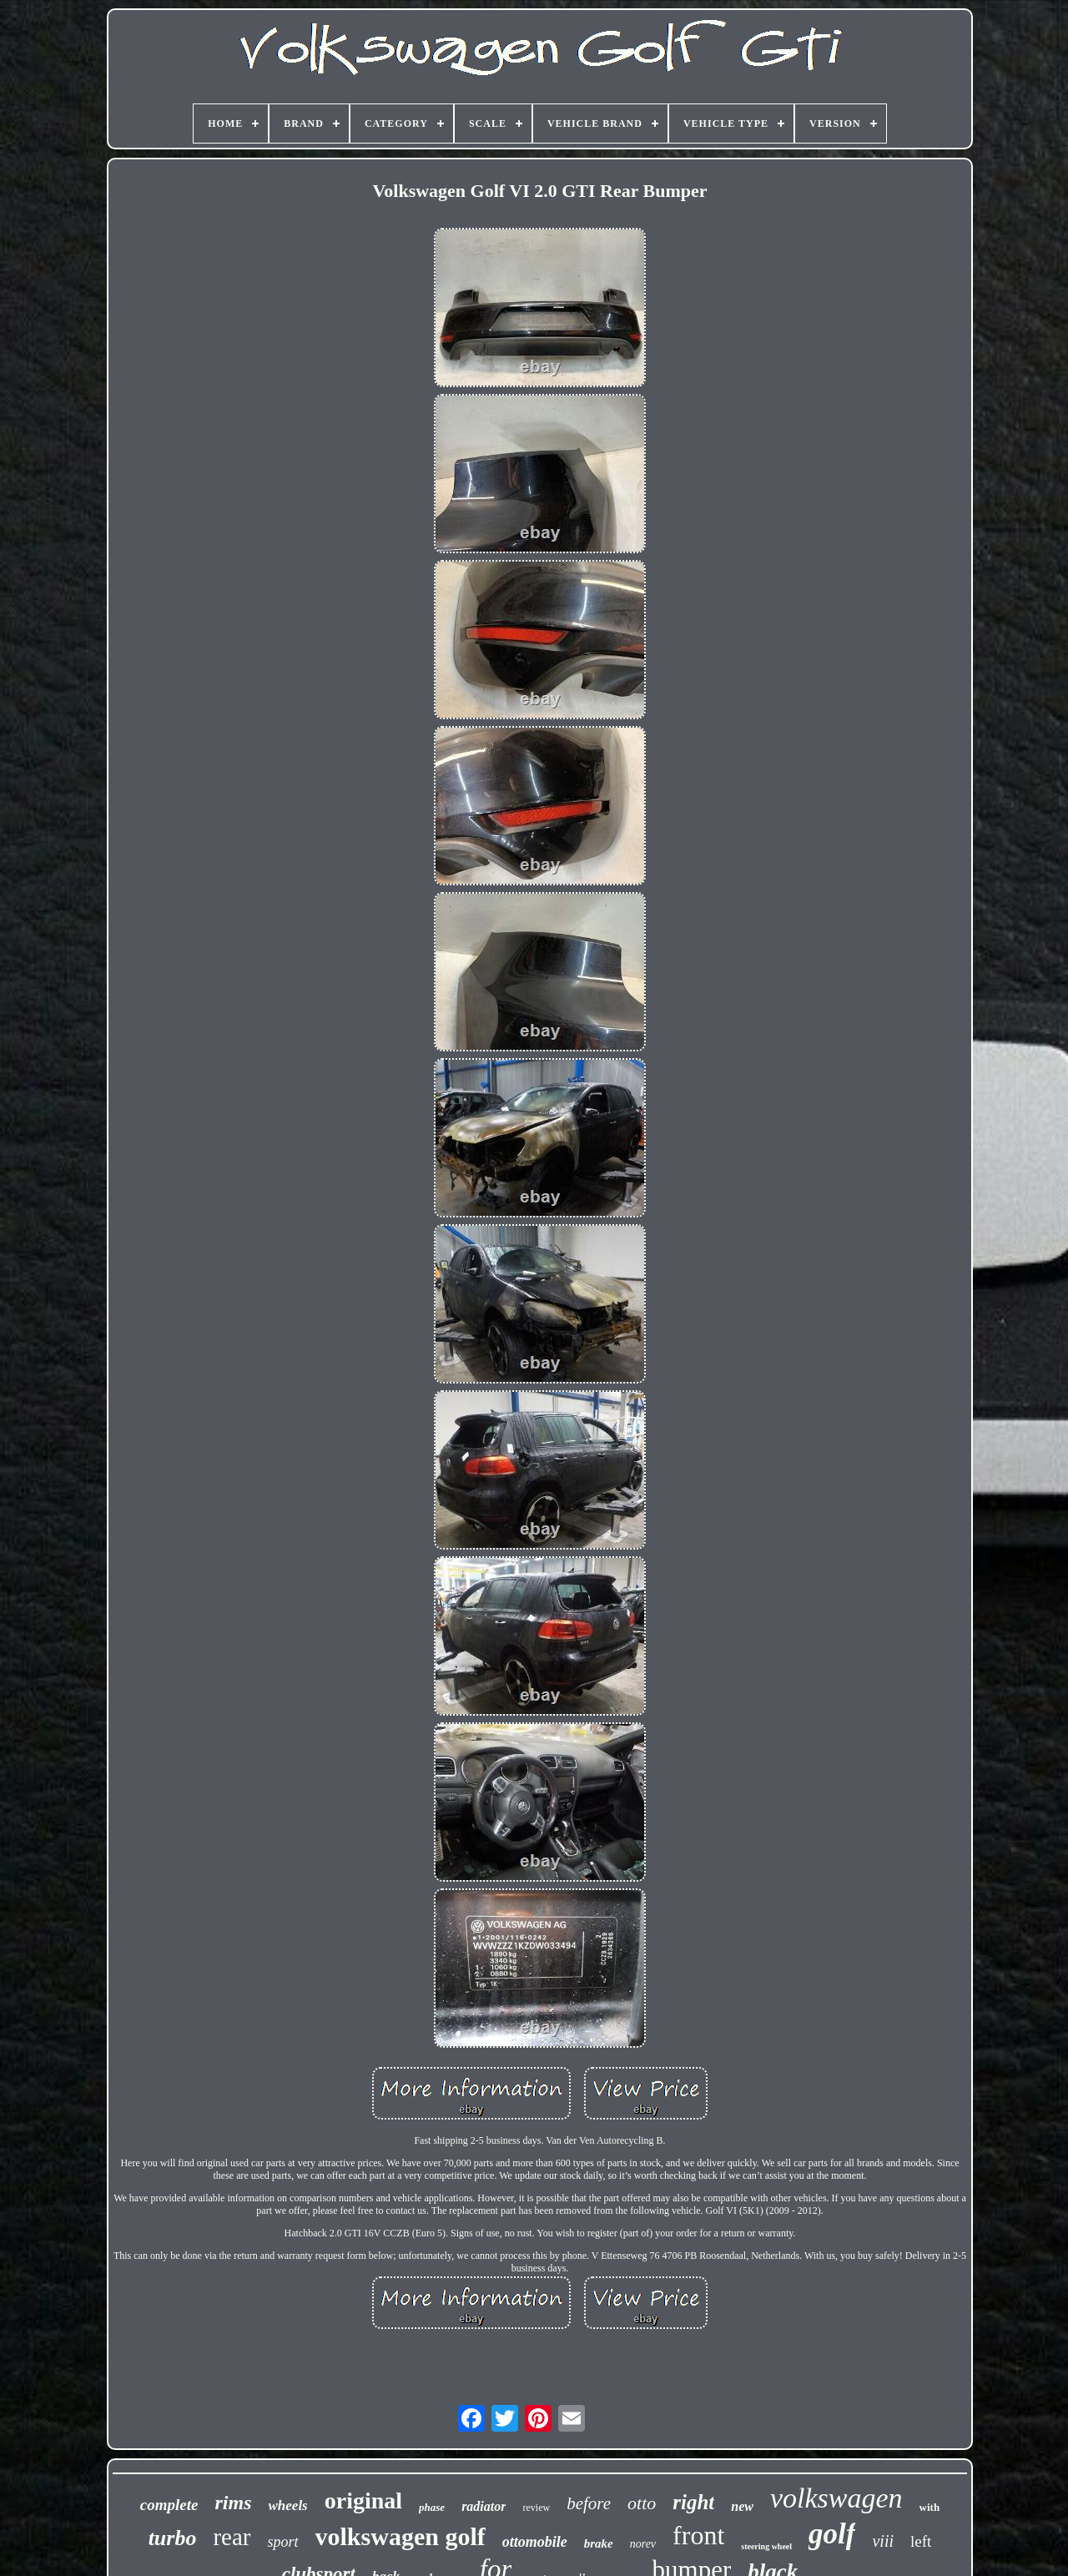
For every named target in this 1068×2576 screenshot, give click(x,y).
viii (883, 2541)
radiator (483, 2506)
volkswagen (836, 2498)
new (742, 2506)
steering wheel (766, 2546)
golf (832, 2534)
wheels (288, 2505)
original (363, 2500)
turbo (173, 2538)
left (920, 2541)
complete (169, 2504)
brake (598, 2543)
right (693, 2502)
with (929, 2507)
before (589, 2503)
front (698, 2535)
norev (643, 2544)
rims (232, 2502)
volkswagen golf (400, 2536)
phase (432, 2507)
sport (283, 2541)
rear (231, 2536)
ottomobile (534, 2541)
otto (641, 2503)
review (536, 2507)
